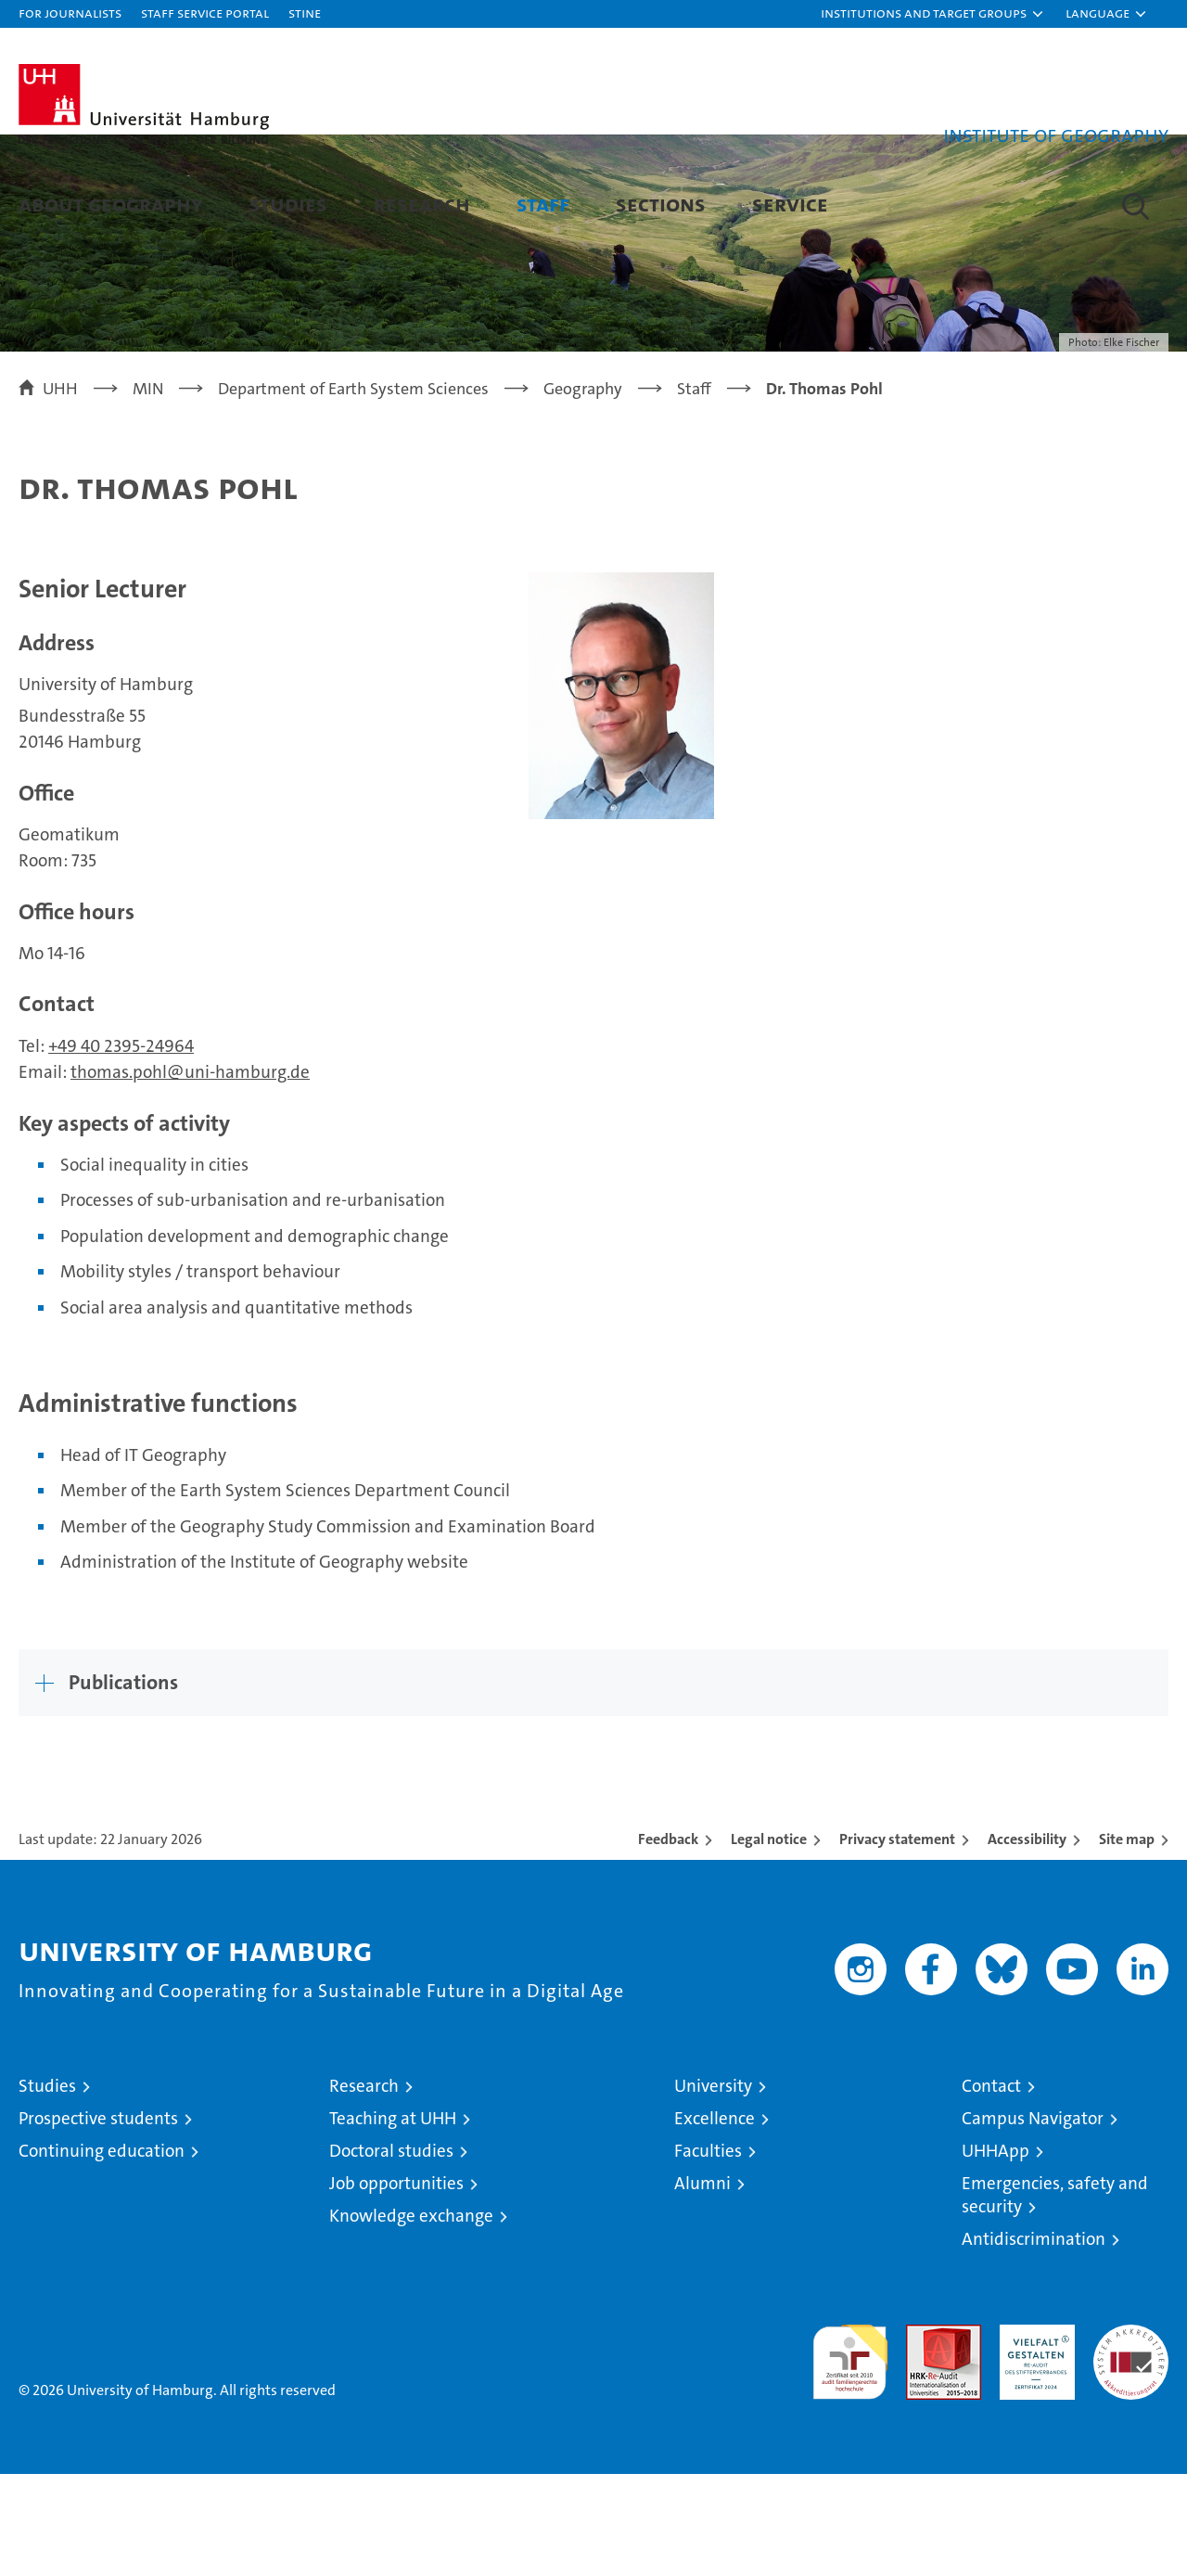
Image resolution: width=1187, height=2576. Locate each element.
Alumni (702, 2285)
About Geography (111, 203)
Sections (661, 203)
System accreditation (1130, 2446)
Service (790, 203)
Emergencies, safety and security (1055, 2297)
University (713, 2187)
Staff (543, 203)
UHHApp (995, 2252)
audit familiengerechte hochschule (849, 2456)
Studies (288, 203)
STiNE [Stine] (304, 12)
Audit (923, 2436)
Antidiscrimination (1033, 2340)
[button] (933, 14)
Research (422, 203)
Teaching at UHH (392, 2220)
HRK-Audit (1033, 2436)
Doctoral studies (391, 2252)
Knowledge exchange (411, 2317)
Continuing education (102, 2252)
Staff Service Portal (205, 12)
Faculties (708, 2252)
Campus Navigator (1033, 2220)
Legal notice (769, 1941)
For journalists (70, 12)
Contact (991, 2187)
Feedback (668, 1941)
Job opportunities (396, 2285)
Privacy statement (897, 1941)
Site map (1127, 1941)
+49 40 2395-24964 (121, 1147)
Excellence (714, 2220)
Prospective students (98, 2220)
